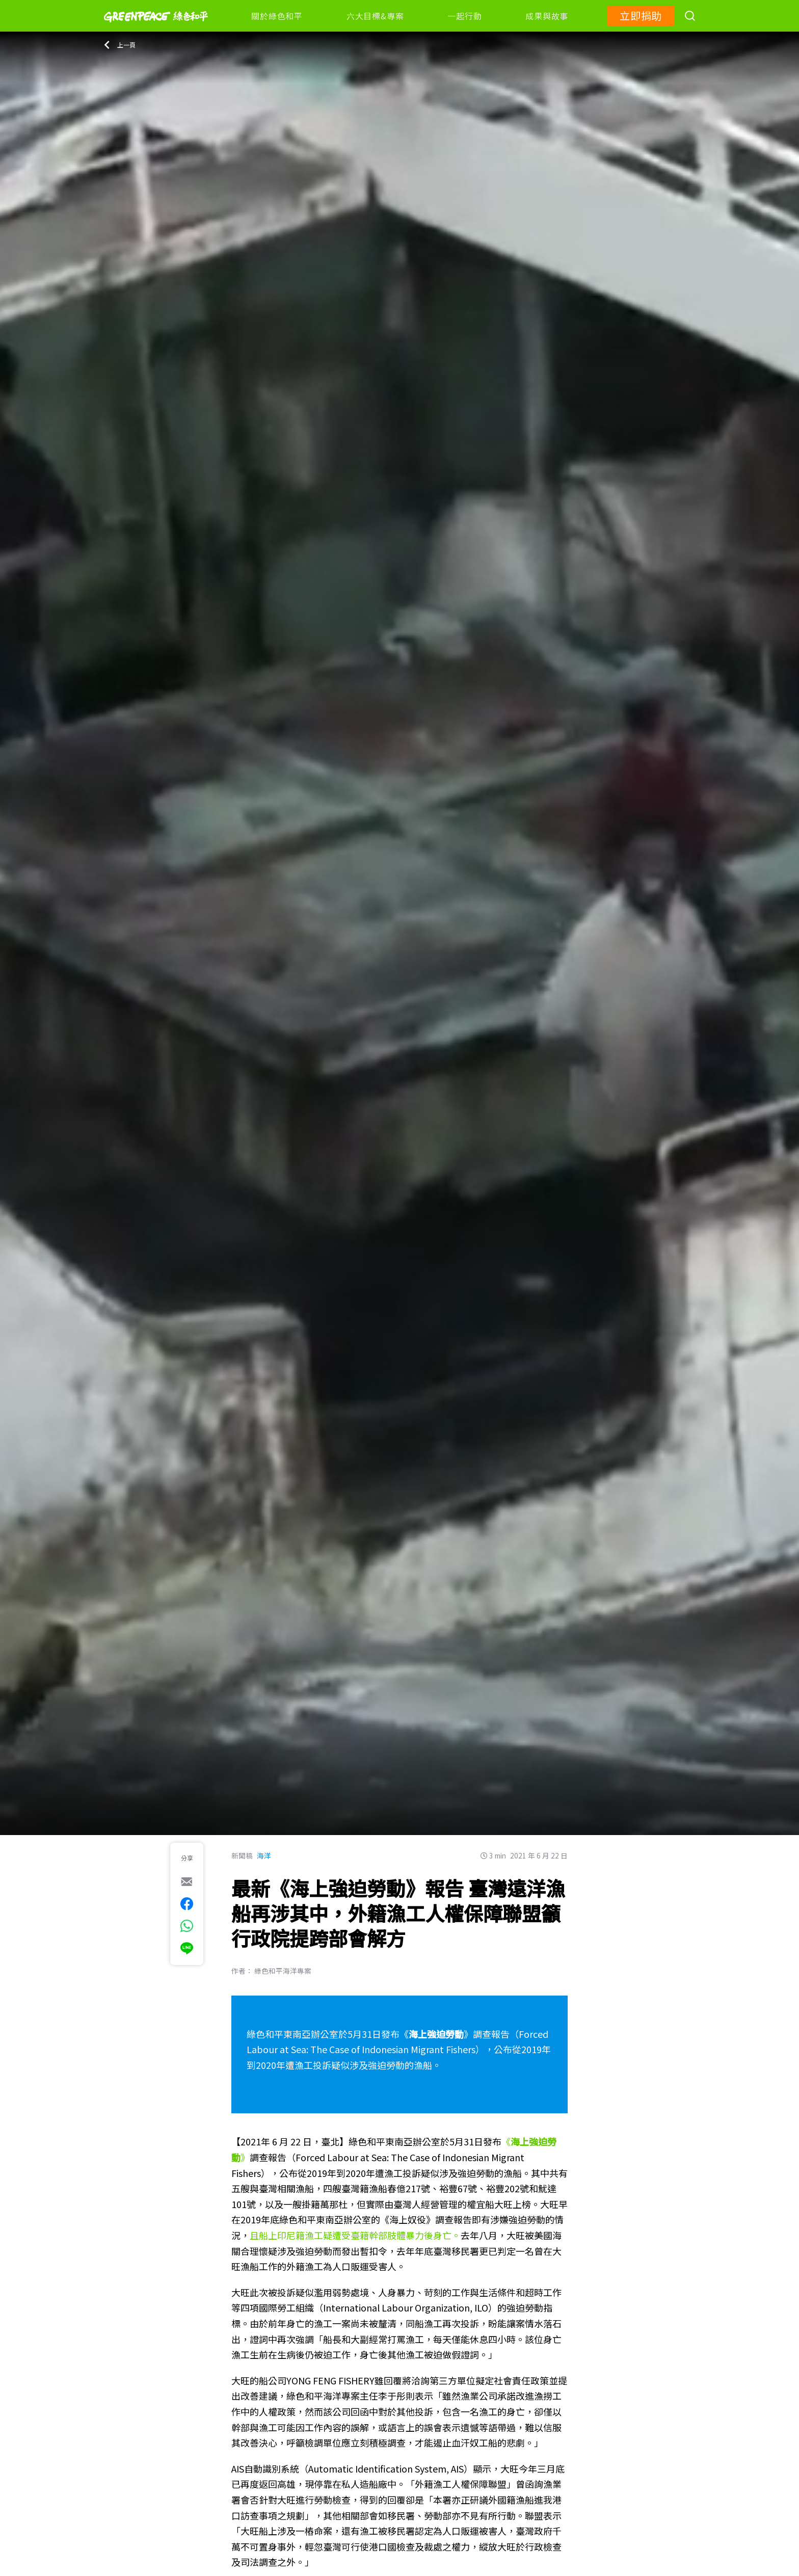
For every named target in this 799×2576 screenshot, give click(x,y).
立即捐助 (641, 15)
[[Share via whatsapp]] (186, 1926)
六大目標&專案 (375, 16)
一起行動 (464, 16)
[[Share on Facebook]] (186, 1904)
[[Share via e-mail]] (186, 1881)
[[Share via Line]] (186, 1948)
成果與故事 (546, 16)
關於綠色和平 (277, 16)
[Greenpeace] (156, 29)
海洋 (264, 1855)
